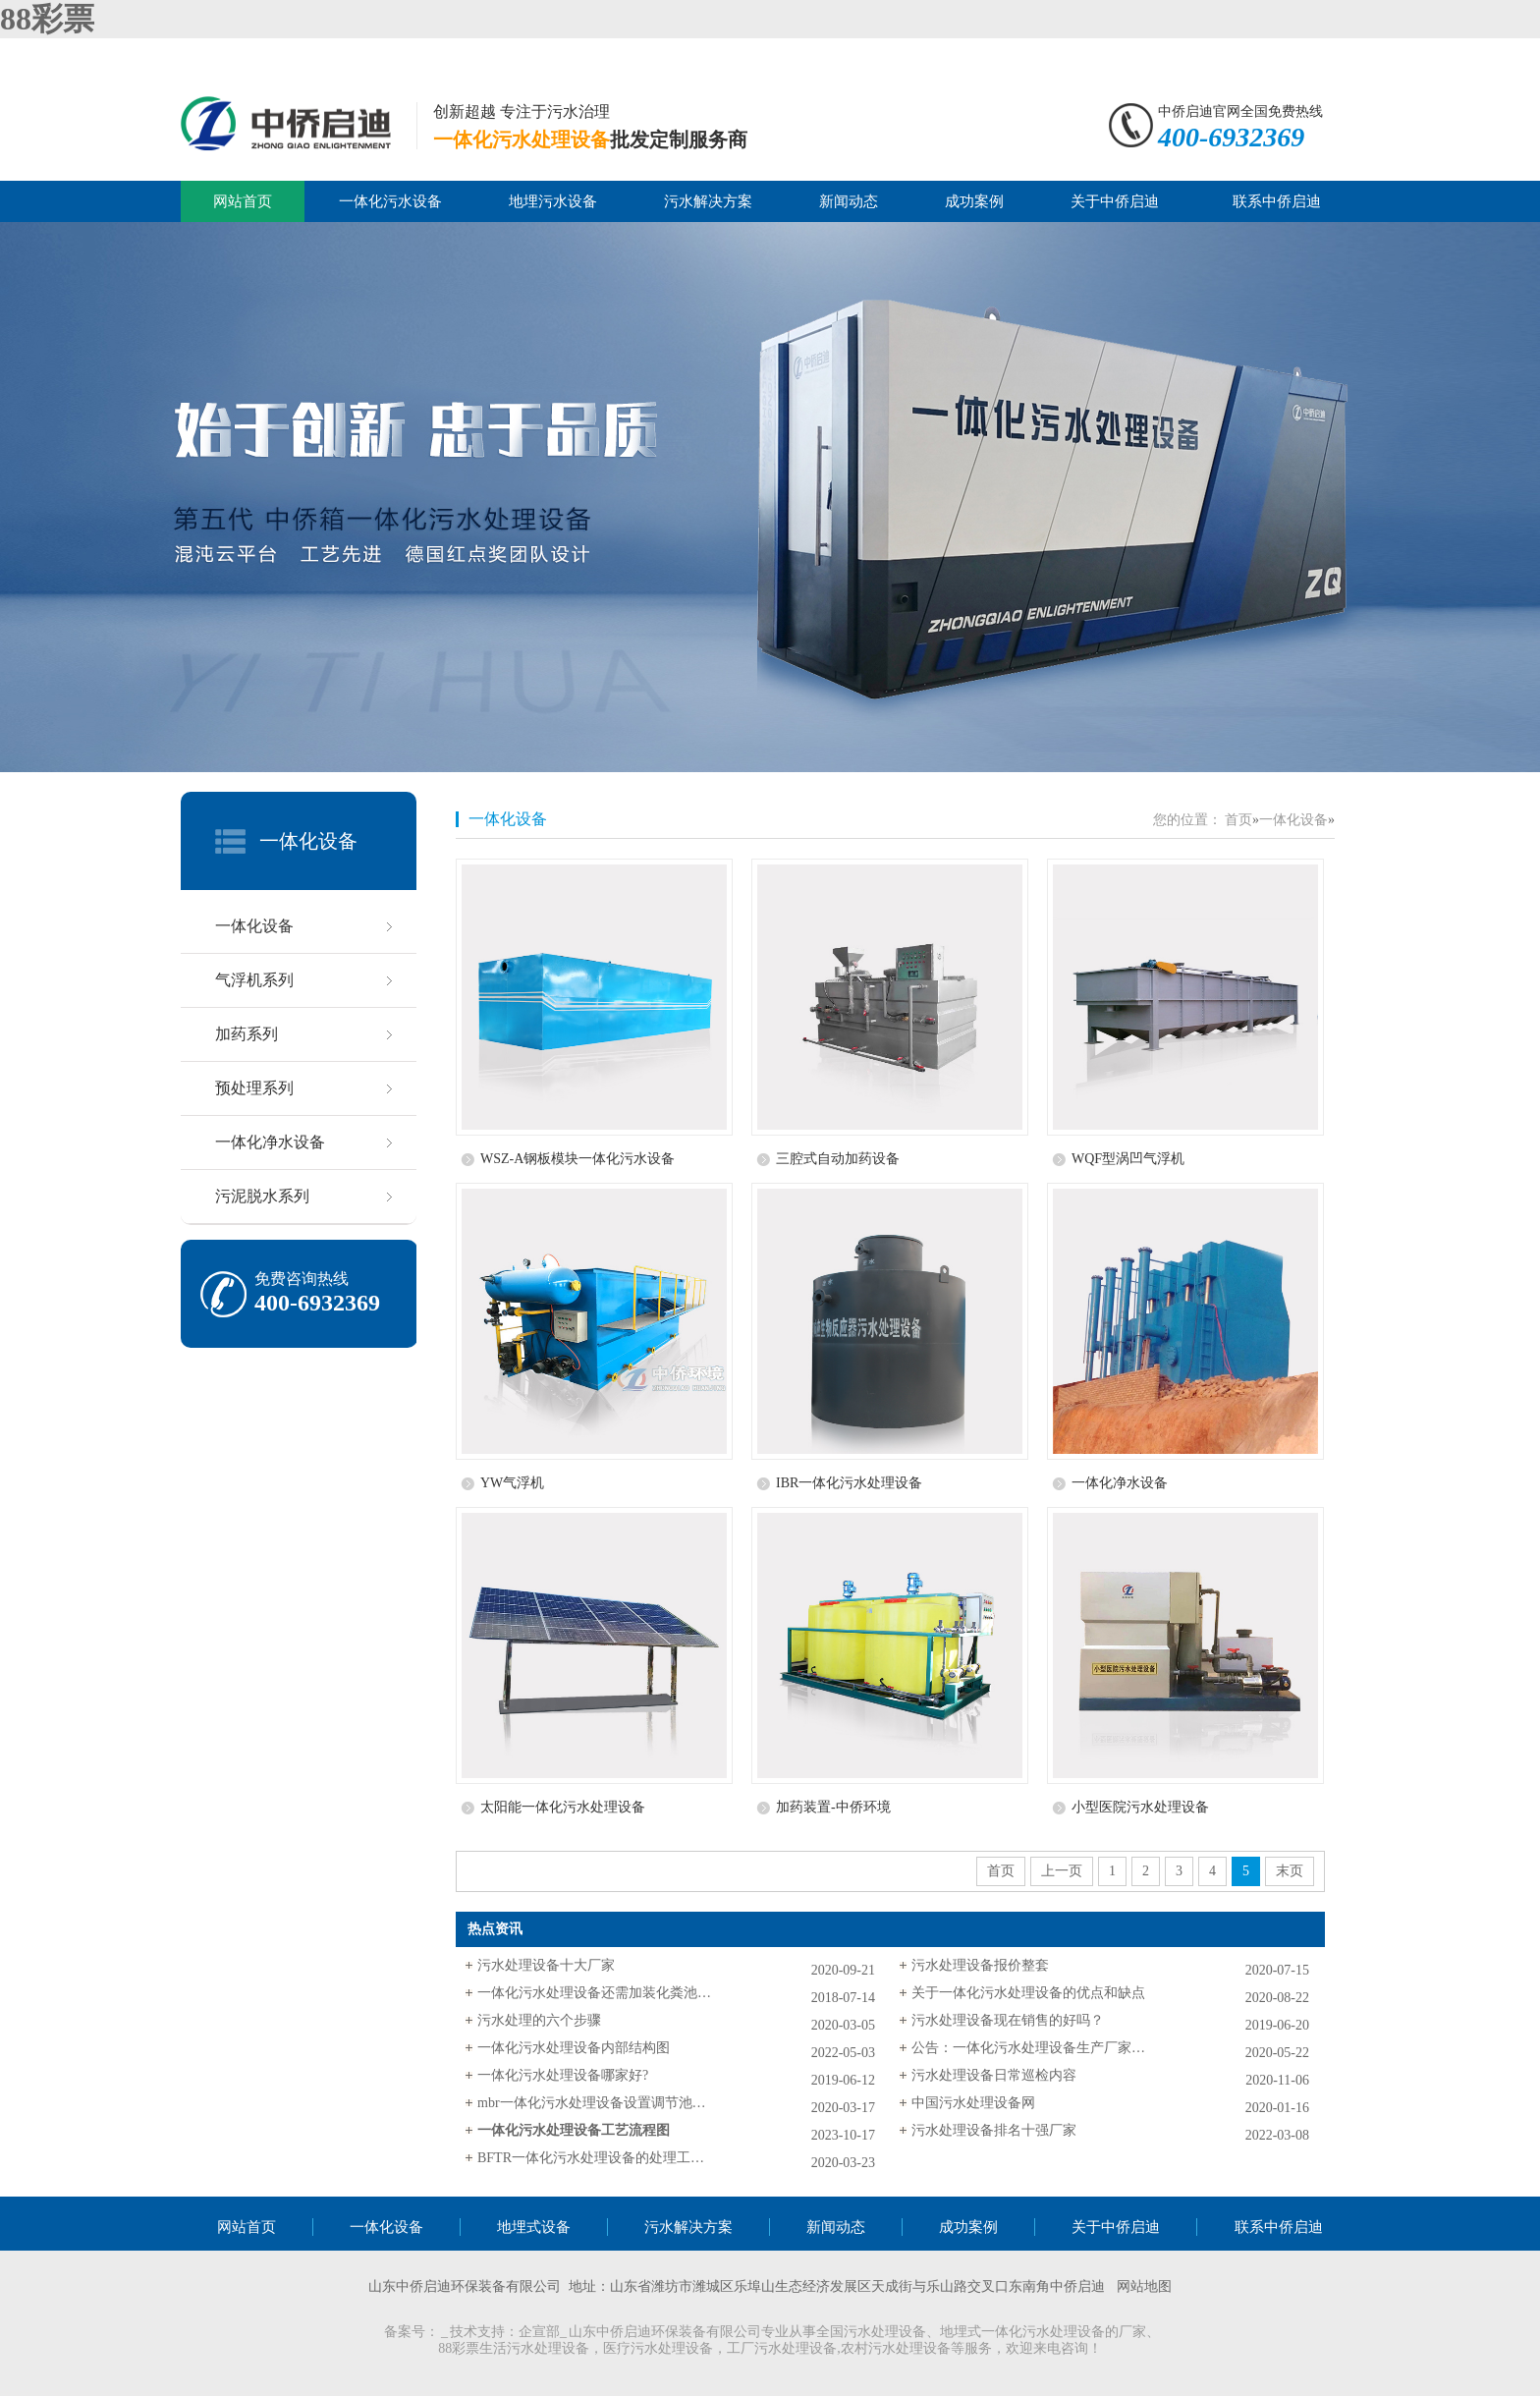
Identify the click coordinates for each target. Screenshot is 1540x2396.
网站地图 (1144, 2286)
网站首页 (242, 201)
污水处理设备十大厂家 (546, 1965)
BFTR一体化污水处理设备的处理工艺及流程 (595, 2157)
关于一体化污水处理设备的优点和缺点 (1028, 1992)
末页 (1289, 1871)
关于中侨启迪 (1115, 201)
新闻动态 (848, 201)
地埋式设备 (534, 2227)
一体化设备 (308, 841)
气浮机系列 (254, 980)
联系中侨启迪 (1277, 201)
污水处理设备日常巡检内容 (993, 2075)
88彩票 (47, 18)
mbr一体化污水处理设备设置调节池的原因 (595, 2102)
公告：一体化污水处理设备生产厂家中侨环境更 (1029, 2047)
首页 (1238, 819)
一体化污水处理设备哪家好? (562, 2075)
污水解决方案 (708, 201)
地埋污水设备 (553, 201)
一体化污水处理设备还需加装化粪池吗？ (595, 1992)
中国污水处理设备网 (973, 2102)
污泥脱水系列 (262, 1196)
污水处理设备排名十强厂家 (993, 2130)
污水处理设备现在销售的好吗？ (1007, 2020)
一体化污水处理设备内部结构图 (573, 2047)
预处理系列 (254, 1088)
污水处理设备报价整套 (980, 1965)
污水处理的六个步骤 (539, 2020)
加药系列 (246, 1034)
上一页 (1061, 1871)
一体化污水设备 (390, 201)
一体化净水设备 (270, 1142)
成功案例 (974, 201)
